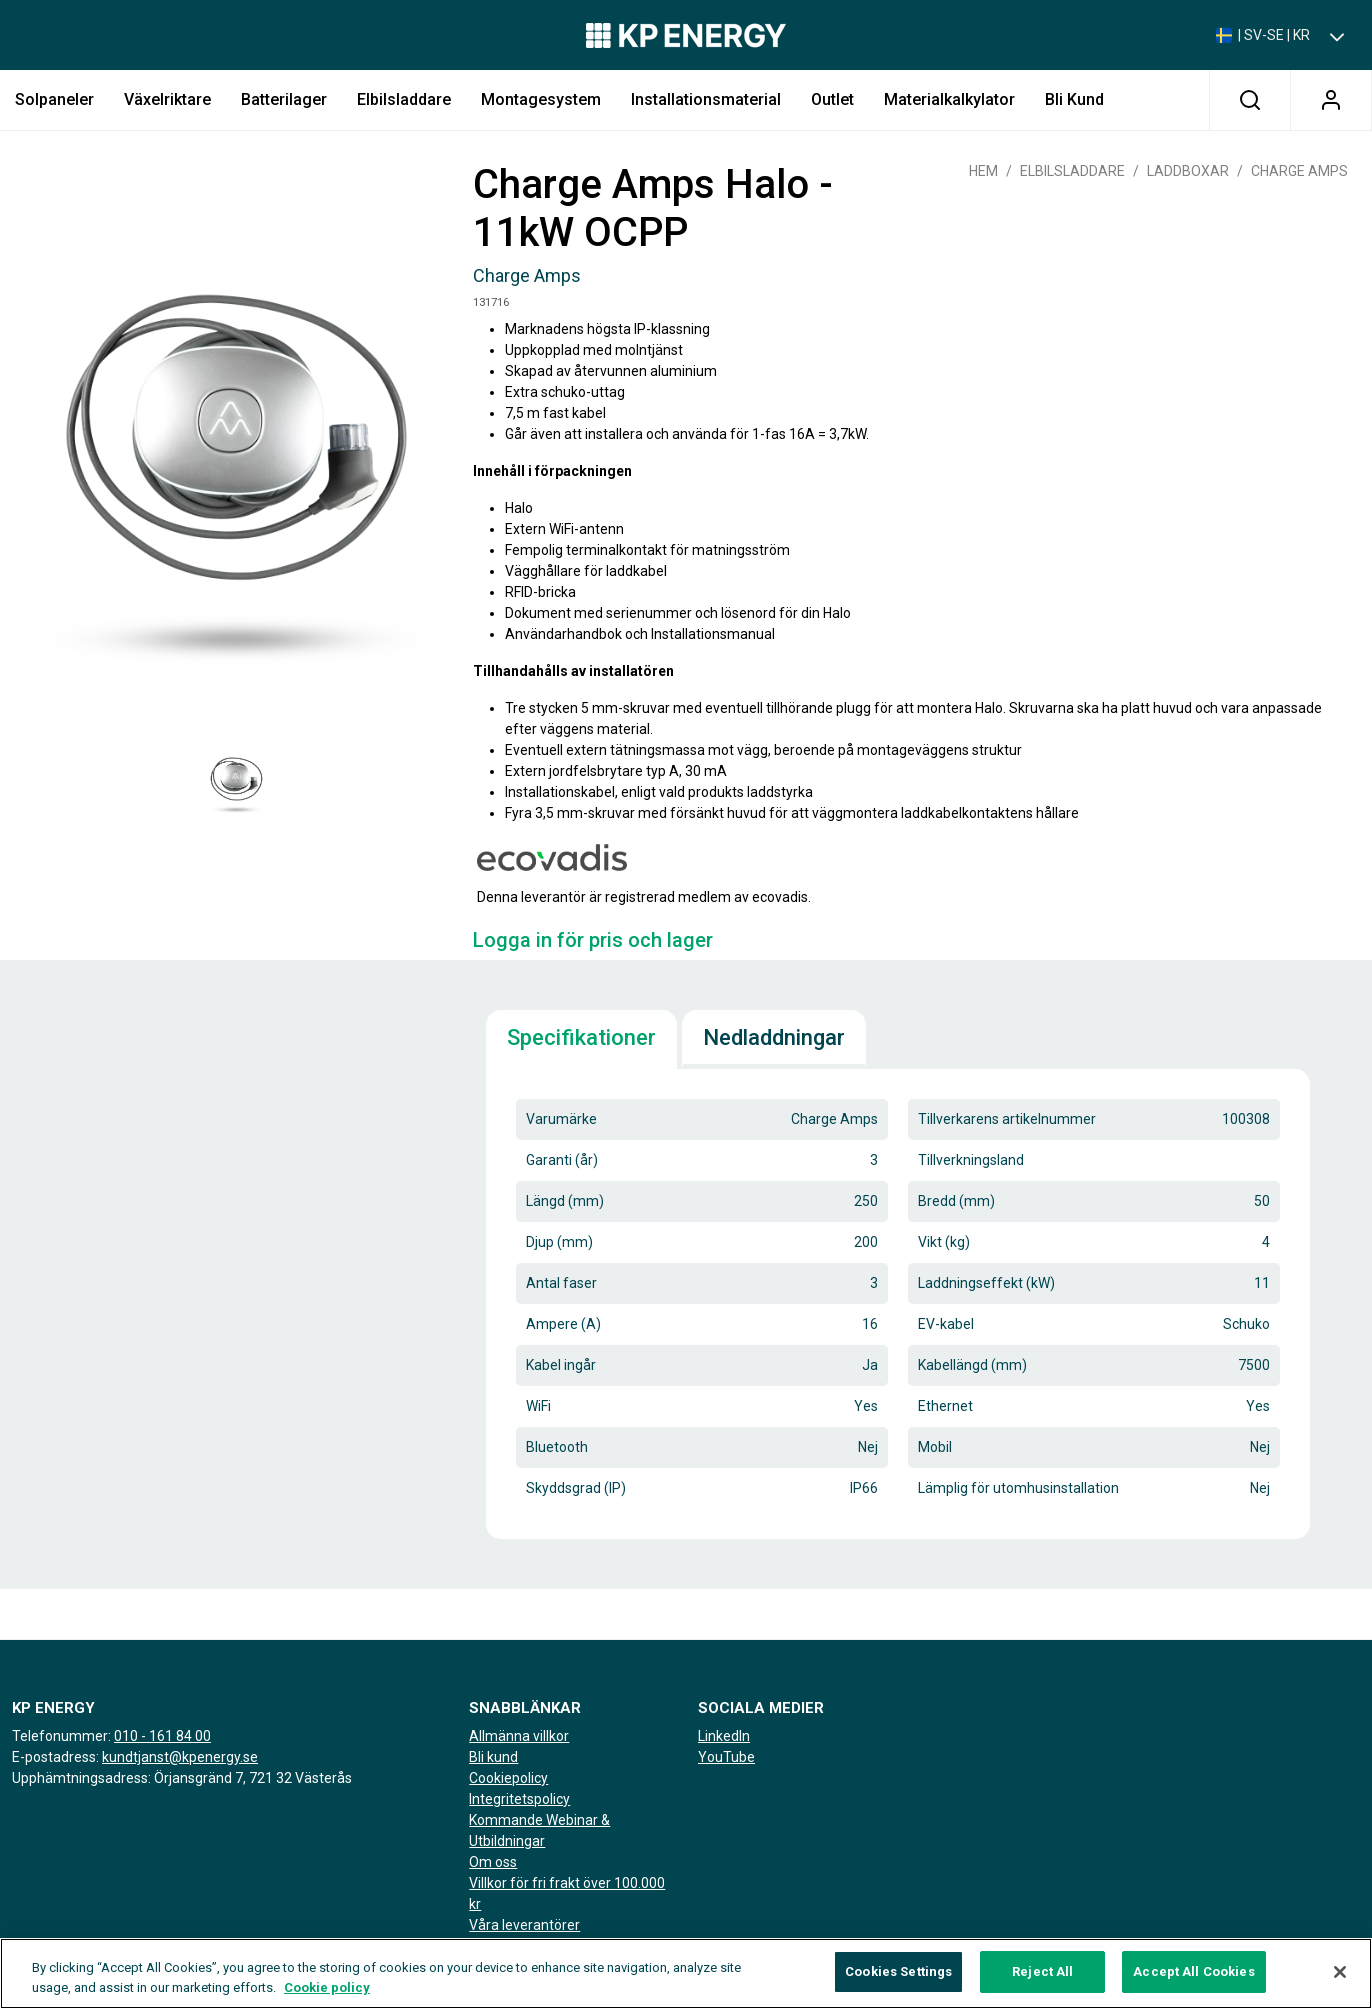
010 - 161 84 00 (162, 1736)
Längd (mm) (565, 1201)
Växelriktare (167, 99)
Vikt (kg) (944, 1242)
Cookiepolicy (508, 1778)
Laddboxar (1188, 171)
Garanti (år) (562, 1160)
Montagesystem (541, 99)
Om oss (493, 1862)
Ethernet (945, 1406)
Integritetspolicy (519, 1799)
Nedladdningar (774, 1037)
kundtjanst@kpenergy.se (180, 1757)
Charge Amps (1299, 171)
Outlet (832, 99)
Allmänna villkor (519, 1736)
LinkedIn (724, 1736)
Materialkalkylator (949, 99)
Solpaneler (54, 99)
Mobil (935, 1447)
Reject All (1042, 1972)
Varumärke (561, 1119)
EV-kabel (946, 1324)
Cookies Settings (898, 1972)
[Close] (1340, 1972)
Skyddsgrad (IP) (576, 1488)
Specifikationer (581, 1037)
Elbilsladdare (404, 99)
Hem (983, 171)
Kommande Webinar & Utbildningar (539, 1830)
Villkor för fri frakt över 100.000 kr (567, 1893)
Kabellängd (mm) (972, 1365)
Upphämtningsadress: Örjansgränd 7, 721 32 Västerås (182, 1778)
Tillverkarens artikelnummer (1007, 1119)
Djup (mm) (559, 1242)
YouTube (726, 1757)
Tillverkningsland (971, 1160)
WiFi (538, 1406)
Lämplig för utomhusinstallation (1018, 1488)
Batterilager (284, 99)
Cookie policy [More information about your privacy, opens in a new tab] (327, 1987)
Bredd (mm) (956, 1201)
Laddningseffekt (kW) (986, 1283)
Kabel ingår (561, 1365)
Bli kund (1074, 99)
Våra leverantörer (524, 1925)
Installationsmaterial (706, 99)
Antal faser (561, 1283)
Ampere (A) (563, 1324)
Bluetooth (557, 1447)
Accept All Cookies (1193, 1972)
